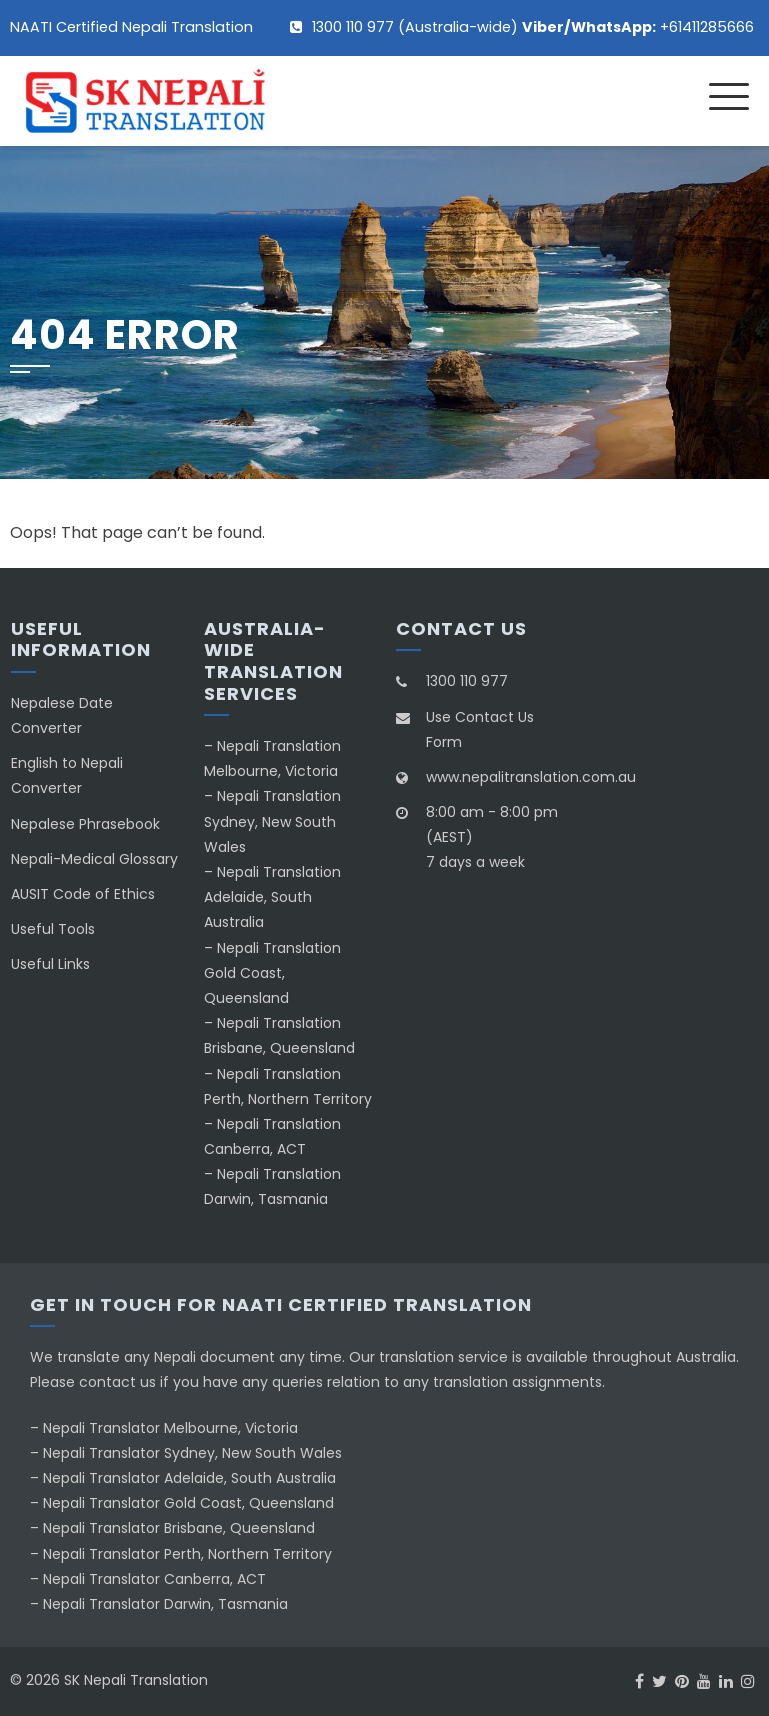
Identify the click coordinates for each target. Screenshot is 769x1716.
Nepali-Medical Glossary (94, 859)
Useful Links (50, 964)
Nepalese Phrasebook (85, 824)
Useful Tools (53, 929)
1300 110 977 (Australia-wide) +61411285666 (533, 27)
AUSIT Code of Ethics (83, 894)
